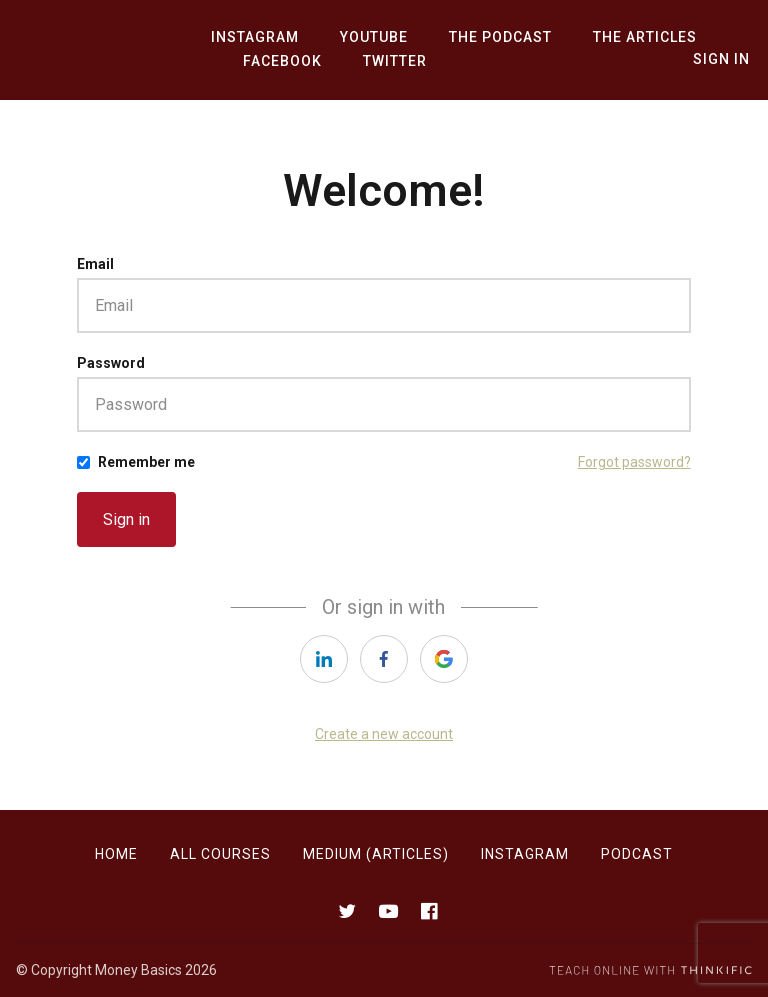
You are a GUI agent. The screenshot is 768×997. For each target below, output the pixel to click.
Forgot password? (634, 462)
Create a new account (384, 734)
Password (111, 363)
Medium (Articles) (376, 854)
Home (116, 854)
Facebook (279, 62)
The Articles (627, 38)
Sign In (723, 60)
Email (95, 264)
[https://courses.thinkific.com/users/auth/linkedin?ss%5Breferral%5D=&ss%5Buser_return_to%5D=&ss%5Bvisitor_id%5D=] (324, 659)
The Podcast (487, 38)
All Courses (220, 854)
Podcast (637, 854)
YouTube (366, 38)
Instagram (252, 38)
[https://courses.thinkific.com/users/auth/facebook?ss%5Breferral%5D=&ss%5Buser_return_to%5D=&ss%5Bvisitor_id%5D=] (384, 659)
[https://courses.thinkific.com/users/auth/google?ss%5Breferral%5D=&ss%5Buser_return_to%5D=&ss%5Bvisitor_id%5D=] (444, 659)
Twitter (387, 62)
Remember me (146, 462)
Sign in (126, 519)
